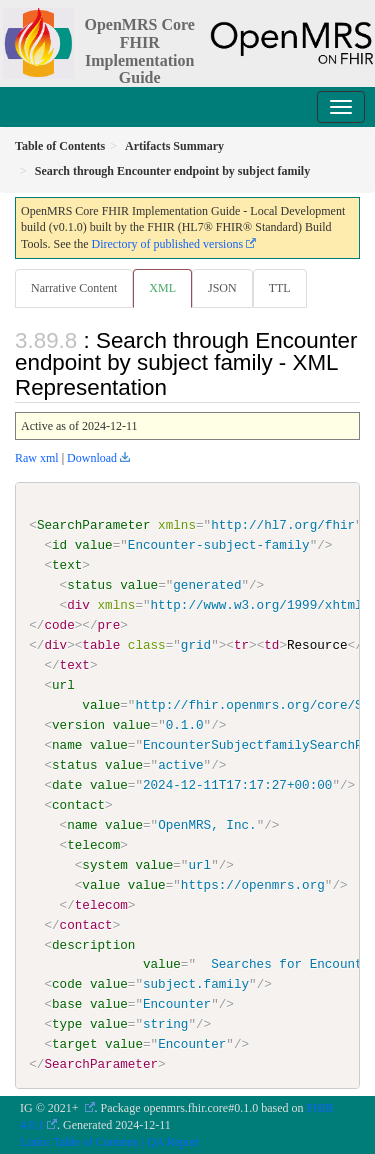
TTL (280, 288)
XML (162, 288)
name (67, 745)
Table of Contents (95, 1141)
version (78, 725)
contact (78, 805)
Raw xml (37, 458)
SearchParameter (94, 525)
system (104, 864)
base (67, 1004)
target (74, 1044)
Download (92, 458)
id (59, 545)
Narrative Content (74, 288)
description (93, 944)
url (63, 685)
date (67, 785)
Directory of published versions (167, 244)
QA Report (173, 1141)
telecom (93, 844)
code (67, 984)
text (67, 565)
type (67, 1024)
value (94, 545)
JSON (222, 288)
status (89, 585)
